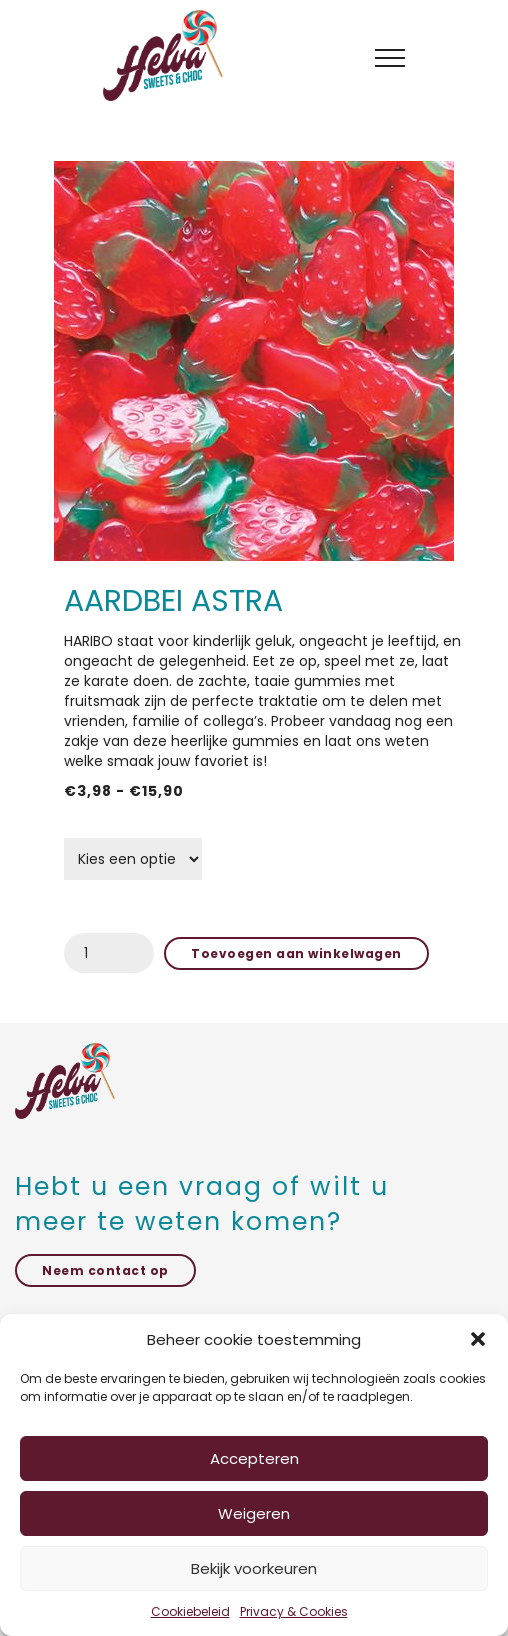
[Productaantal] (109, 953)
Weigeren (254, 1513)
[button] (478, 1339)
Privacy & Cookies (294, 1611)
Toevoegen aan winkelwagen (296, 953)
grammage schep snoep (143, 828)
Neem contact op (105, 1270)
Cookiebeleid (190, 1611)
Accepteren (254, 1458)
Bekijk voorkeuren (254, 1568)
